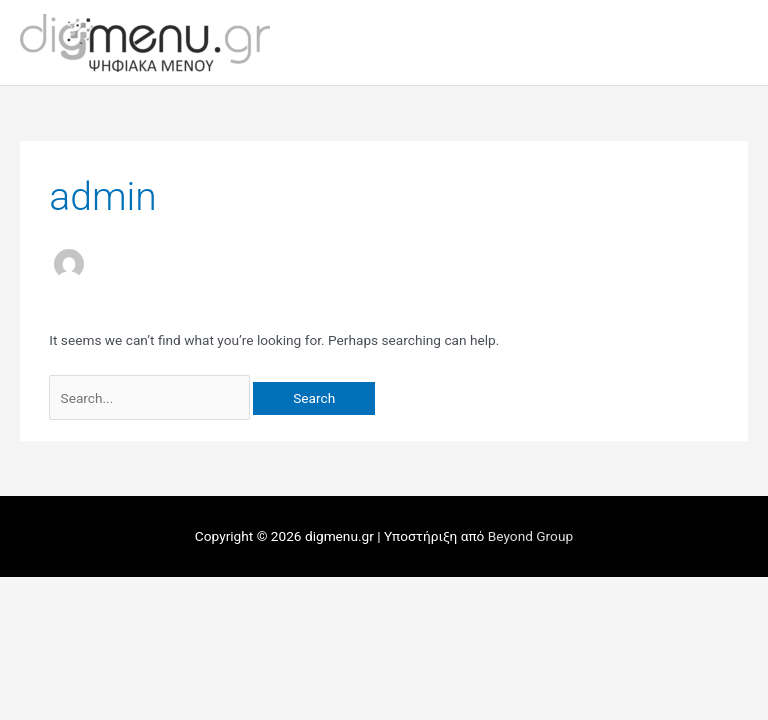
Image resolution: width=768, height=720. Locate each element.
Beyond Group (530, 536)
